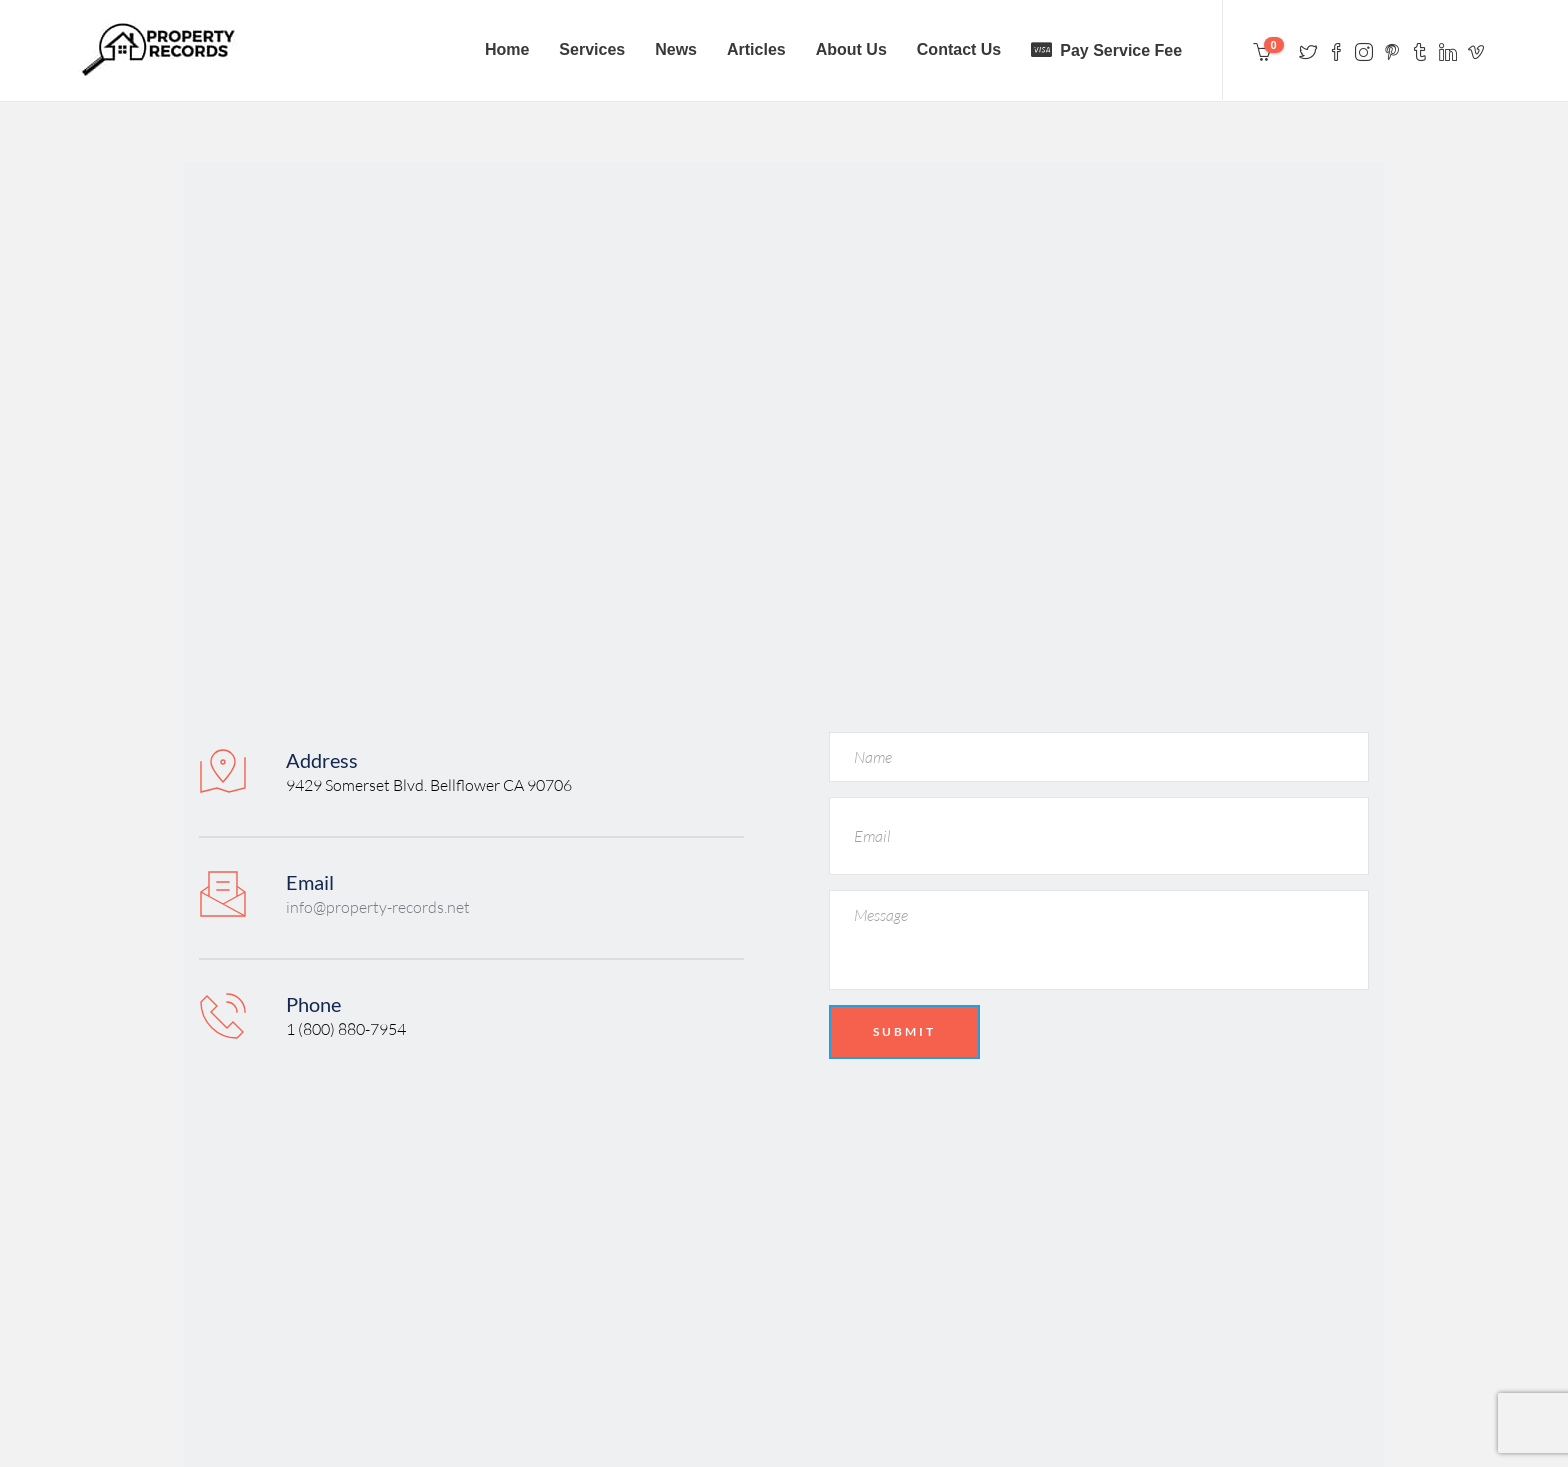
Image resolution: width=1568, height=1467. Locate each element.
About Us (851, 49)
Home (507, 49)
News (676, 49)
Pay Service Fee (1121, 50)
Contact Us (959, 49)
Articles (756, 49)
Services (592, 49)
